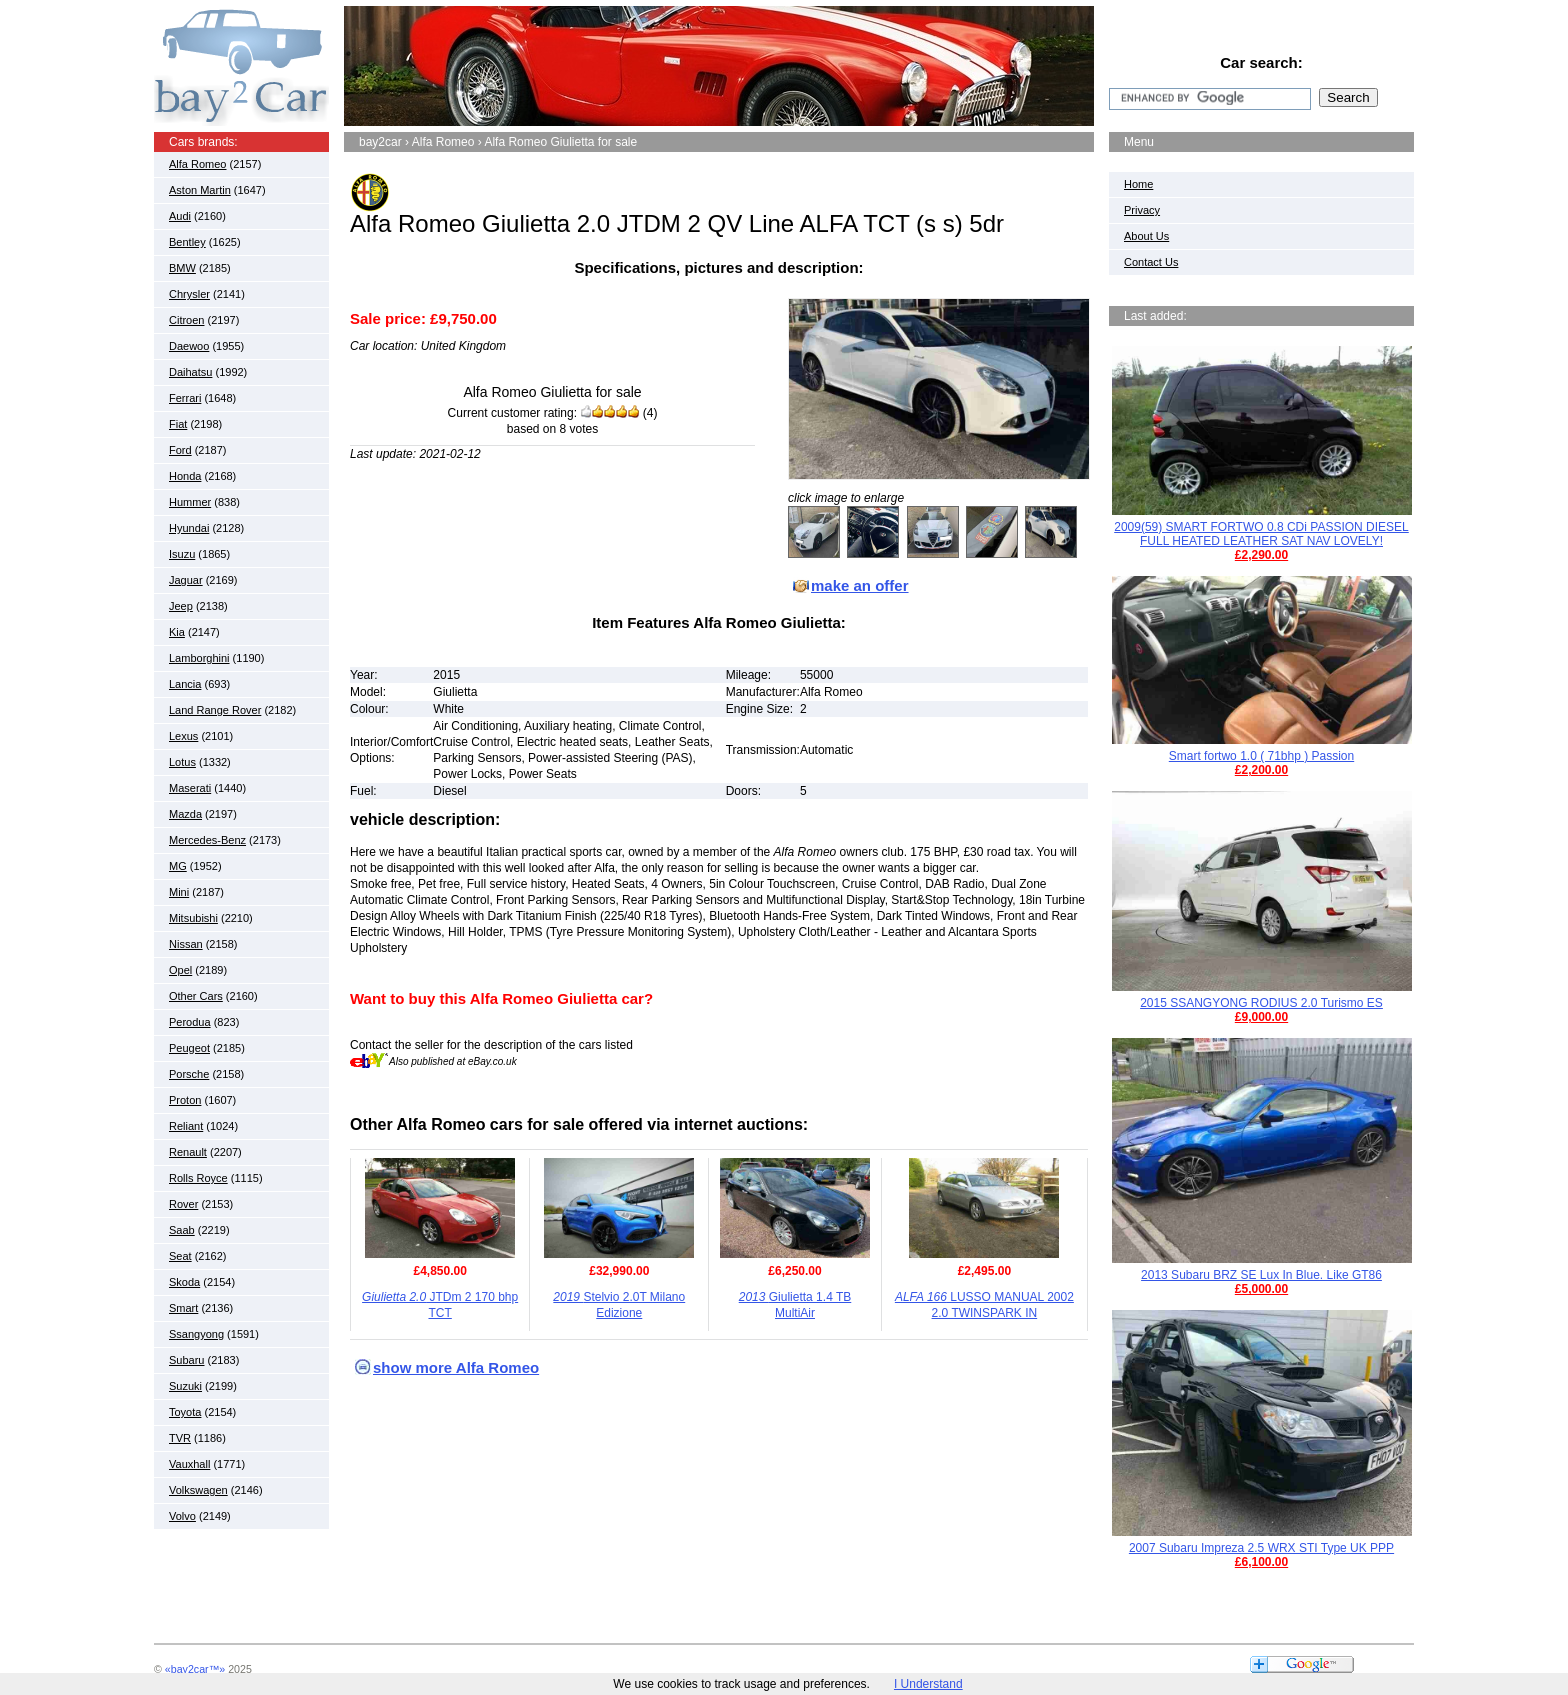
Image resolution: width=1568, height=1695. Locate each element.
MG (178, 866)
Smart (183, 1308)
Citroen (186, 320)
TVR (180, 1438)
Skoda (184, 1282)
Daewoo (189, 346)
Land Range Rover (215, 710)
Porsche (189, 1074)
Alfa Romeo (197, 164)
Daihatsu (190, 372)
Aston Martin (200, 190)
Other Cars (196, 996)
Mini (179, 892)
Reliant (186, 1126)
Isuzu (182, 554)
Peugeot (189, 1048)
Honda (185, 476)
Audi (180, 216)
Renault (188, 1152)
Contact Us (1151, 262)
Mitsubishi (193, 918)
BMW (182, 268)
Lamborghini (199, 658)
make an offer (860, 585)
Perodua (190, 1022)
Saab (182, 1230)
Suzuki (185, 1386)
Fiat (178, 424)
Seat (180, 1256)
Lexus (183, 736)
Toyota (185, 1412)
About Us (1146, 236)
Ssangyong (196, 1334)
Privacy (1142, 210)
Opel (180, 970)
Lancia (185, 684)
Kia (177, 632)
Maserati (190, 788)
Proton (185, 1100)
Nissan (186, 944)
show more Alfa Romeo (456, 1367)
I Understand (928, 1684)
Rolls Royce (198, 1178)
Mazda (185, 814)
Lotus (182, 762)
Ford (180, 450)
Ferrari (185, 398)
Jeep (181, 606)
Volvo (182, 1516)
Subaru (186, 1360)
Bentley (187, 242)
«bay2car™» (195, 1669)
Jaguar (186, 580)
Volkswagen (198, 1490)
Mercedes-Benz (207, 840)
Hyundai (189, 528)
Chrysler (189, 294)
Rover (183, 1204)
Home (1138, 184)
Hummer (190, 502)
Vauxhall (189, 1464)
